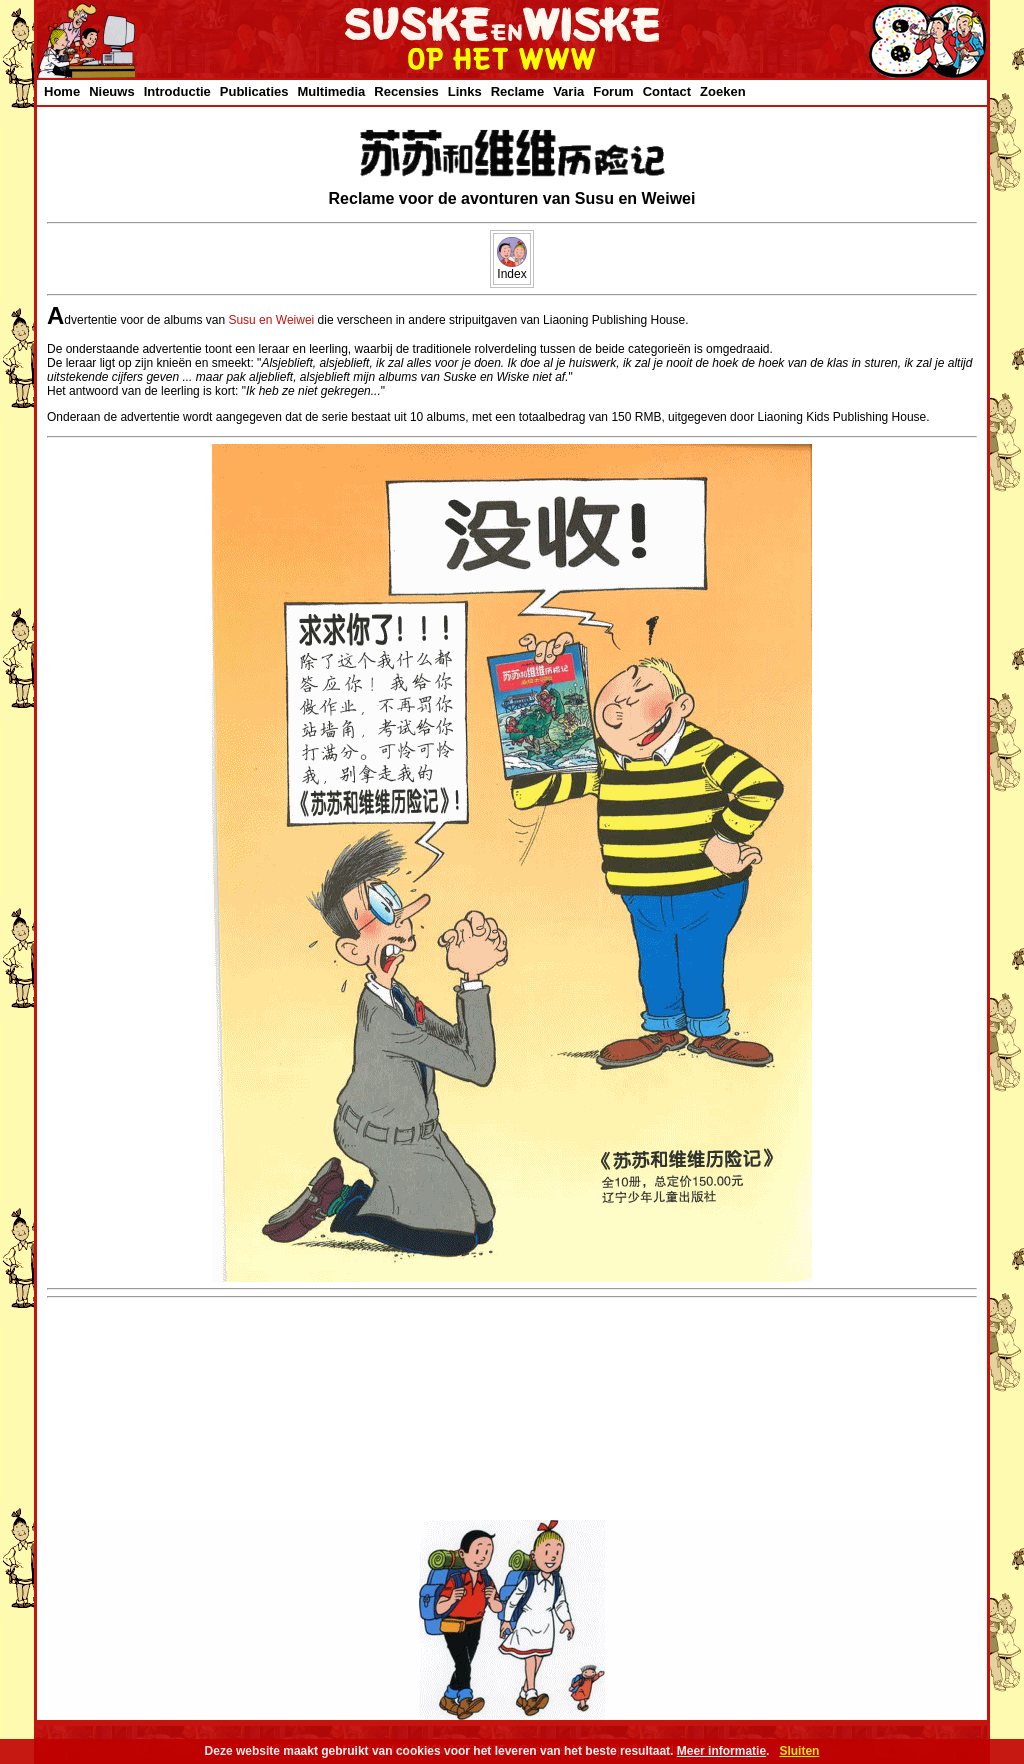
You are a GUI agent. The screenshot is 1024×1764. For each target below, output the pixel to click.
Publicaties (254, 91)
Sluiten (799, 1751)
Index (512, 268)
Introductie (177, 91)
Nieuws (112, 91)
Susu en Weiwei (271, 320)
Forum (613, 91)
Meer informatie (721, 1751)
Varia (568, 91)
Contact (667, 91)
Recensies (406, 91)
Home (62, 91)
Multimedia (331, 91)
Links (465, 91)
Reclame (517, 91)
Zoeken (723, 91)
